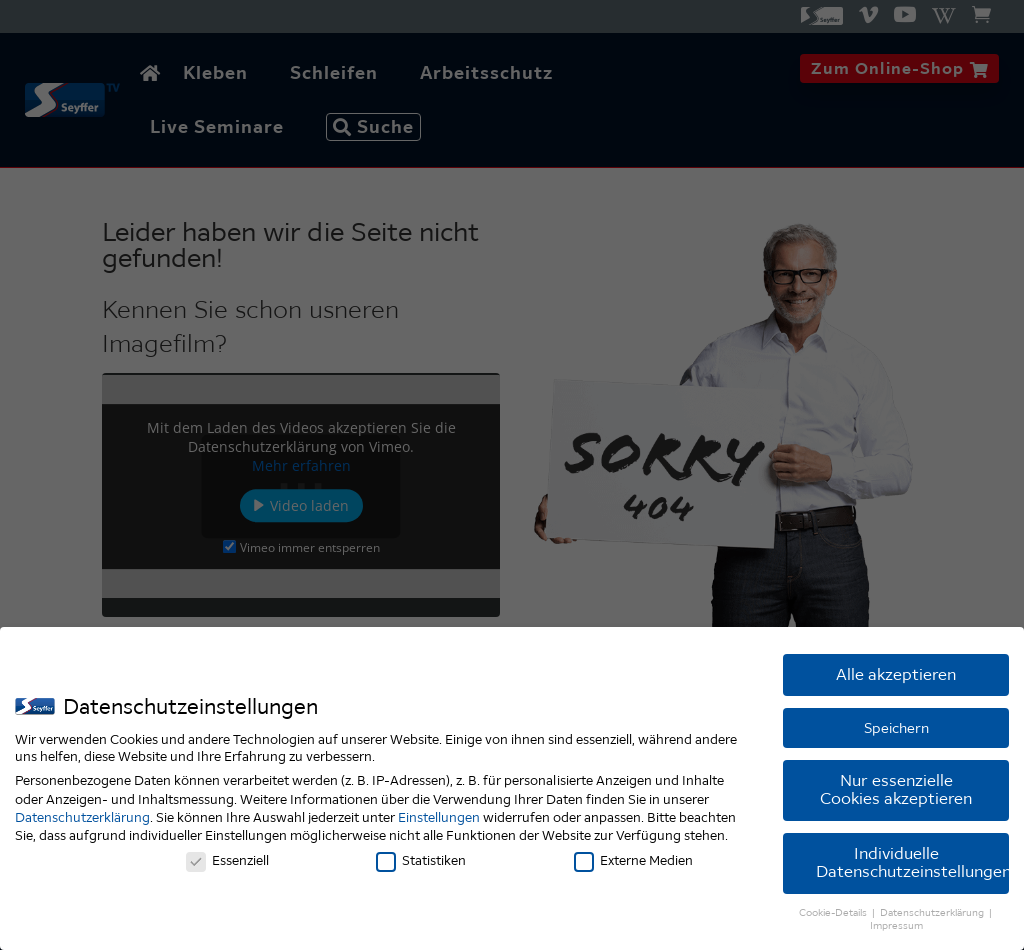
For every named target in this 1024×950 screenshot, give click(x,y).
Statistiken (421, 863)
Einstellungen (439, 820)
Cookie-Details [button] (834, 915)
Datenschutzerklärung (82, 820)
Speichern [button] (896, 731)
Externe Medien (633, 863)
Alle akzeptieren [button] (896, 677)
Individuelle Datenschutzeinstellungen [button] (913, 865)
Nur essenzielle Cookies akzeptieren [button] (896, 792)
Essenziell (227, 863)
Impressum (896, 929)
